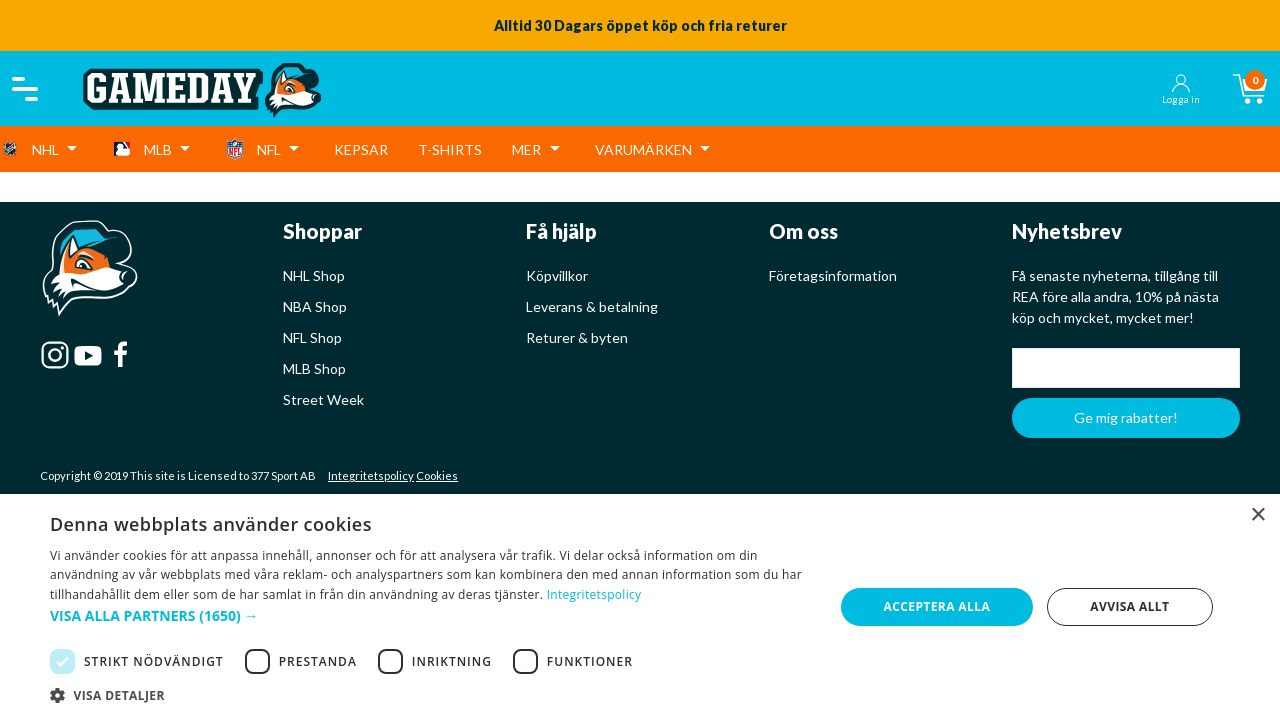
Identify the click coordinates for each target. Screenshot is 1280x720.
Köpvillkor (557, 275)
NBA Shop (315, 306)
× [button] (1257, 515)
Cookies (437, 475)
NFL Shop (312, 337)
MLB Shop (314, 368)
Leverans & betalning (592, 306)
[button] (430, 615)
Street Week (323, 399)
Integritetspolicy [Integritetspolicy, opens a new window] (594, 594)
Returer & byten (577, 337)
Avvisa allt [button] (1129, 606)
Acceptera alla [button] (937, 606)
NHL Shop (314, 275)
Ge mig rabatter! (1126, 417)
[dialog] (640, 607)
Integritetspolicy (371, 475)
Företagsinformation (833, 275)
